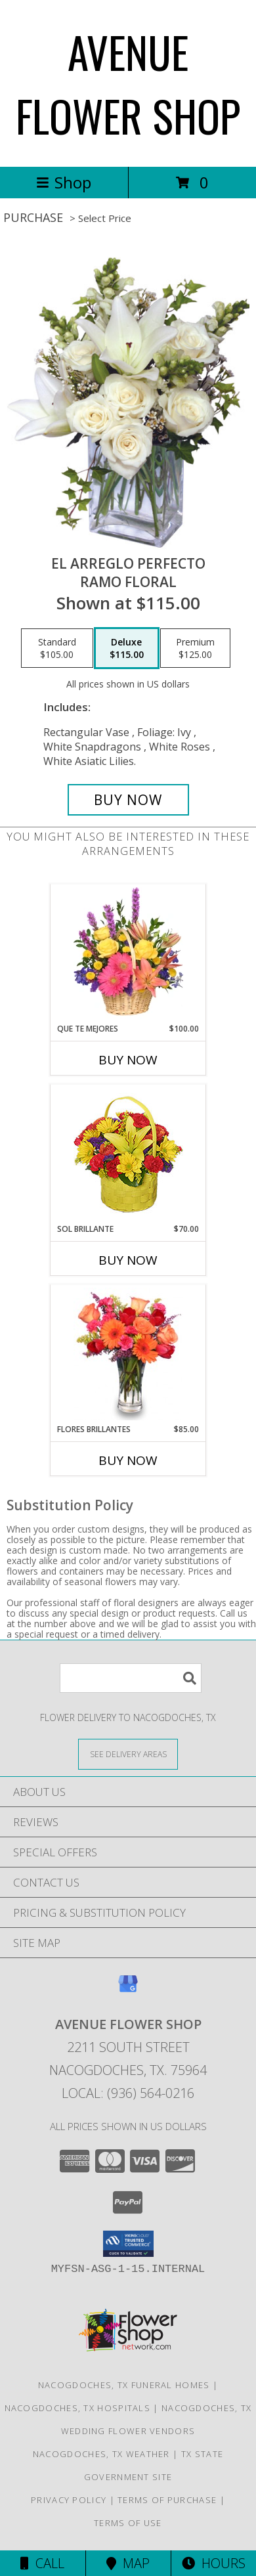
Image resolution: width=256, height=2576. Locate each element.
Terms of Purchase (167, 2500)
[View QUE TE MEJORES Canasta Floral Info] (128, 953)
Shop (63, 182)
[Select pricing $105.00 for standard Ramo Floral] (57, 648)
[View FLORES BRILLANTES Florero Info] (128, 1354)
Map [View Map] (128, 2563)
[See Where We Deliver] (128, 1753)
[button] (128, 2244)
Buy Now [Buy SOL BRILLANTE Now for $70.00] (128, 1260)
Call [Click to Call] (42, 2563)
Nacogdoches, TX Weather (101, 2454)
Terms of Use (128, 2523)
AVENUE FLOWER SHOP (128, 83)
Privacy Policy (68, 2500)
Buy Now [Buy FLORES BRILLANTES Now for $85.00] (128, 1460)
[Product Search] (131, 1678)
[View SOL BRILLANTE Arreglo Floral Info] (128, 1154)
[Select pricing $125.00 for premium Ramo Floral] (195, 648)
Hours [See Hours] (213, 2563)
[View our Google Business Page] (128, 1989)
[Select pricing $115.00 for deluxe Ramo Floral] (127, 648)
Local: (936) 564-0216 (128, 2093)
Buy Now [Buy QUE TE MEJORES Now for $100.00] (128, 1059)
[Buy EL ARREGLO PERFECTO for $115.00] (128, 800)
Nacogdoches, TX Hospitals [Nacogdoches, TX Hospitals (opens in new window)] (78, 2408)
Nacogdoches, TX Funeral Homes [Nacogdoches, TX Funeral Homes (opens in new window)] (124, 2385)
